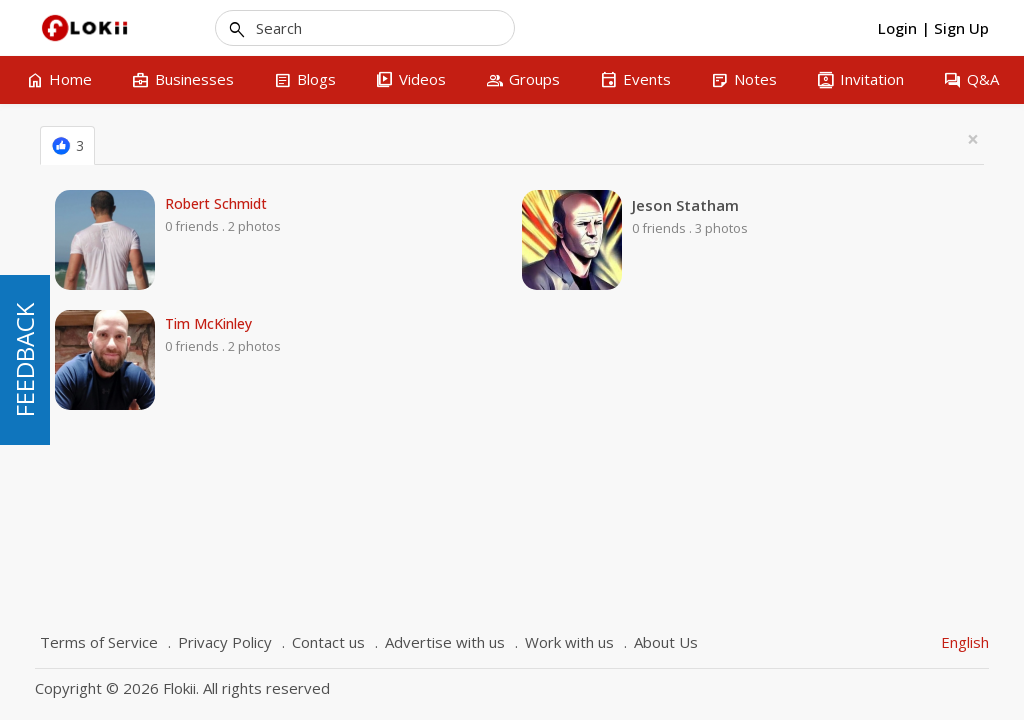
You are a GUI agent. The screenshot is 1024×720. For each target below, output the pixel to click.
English (965, 642)
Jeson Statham (685, 205)
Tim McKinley (208, 324)
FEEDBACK (24, 360)
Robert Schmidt (216, 204)
